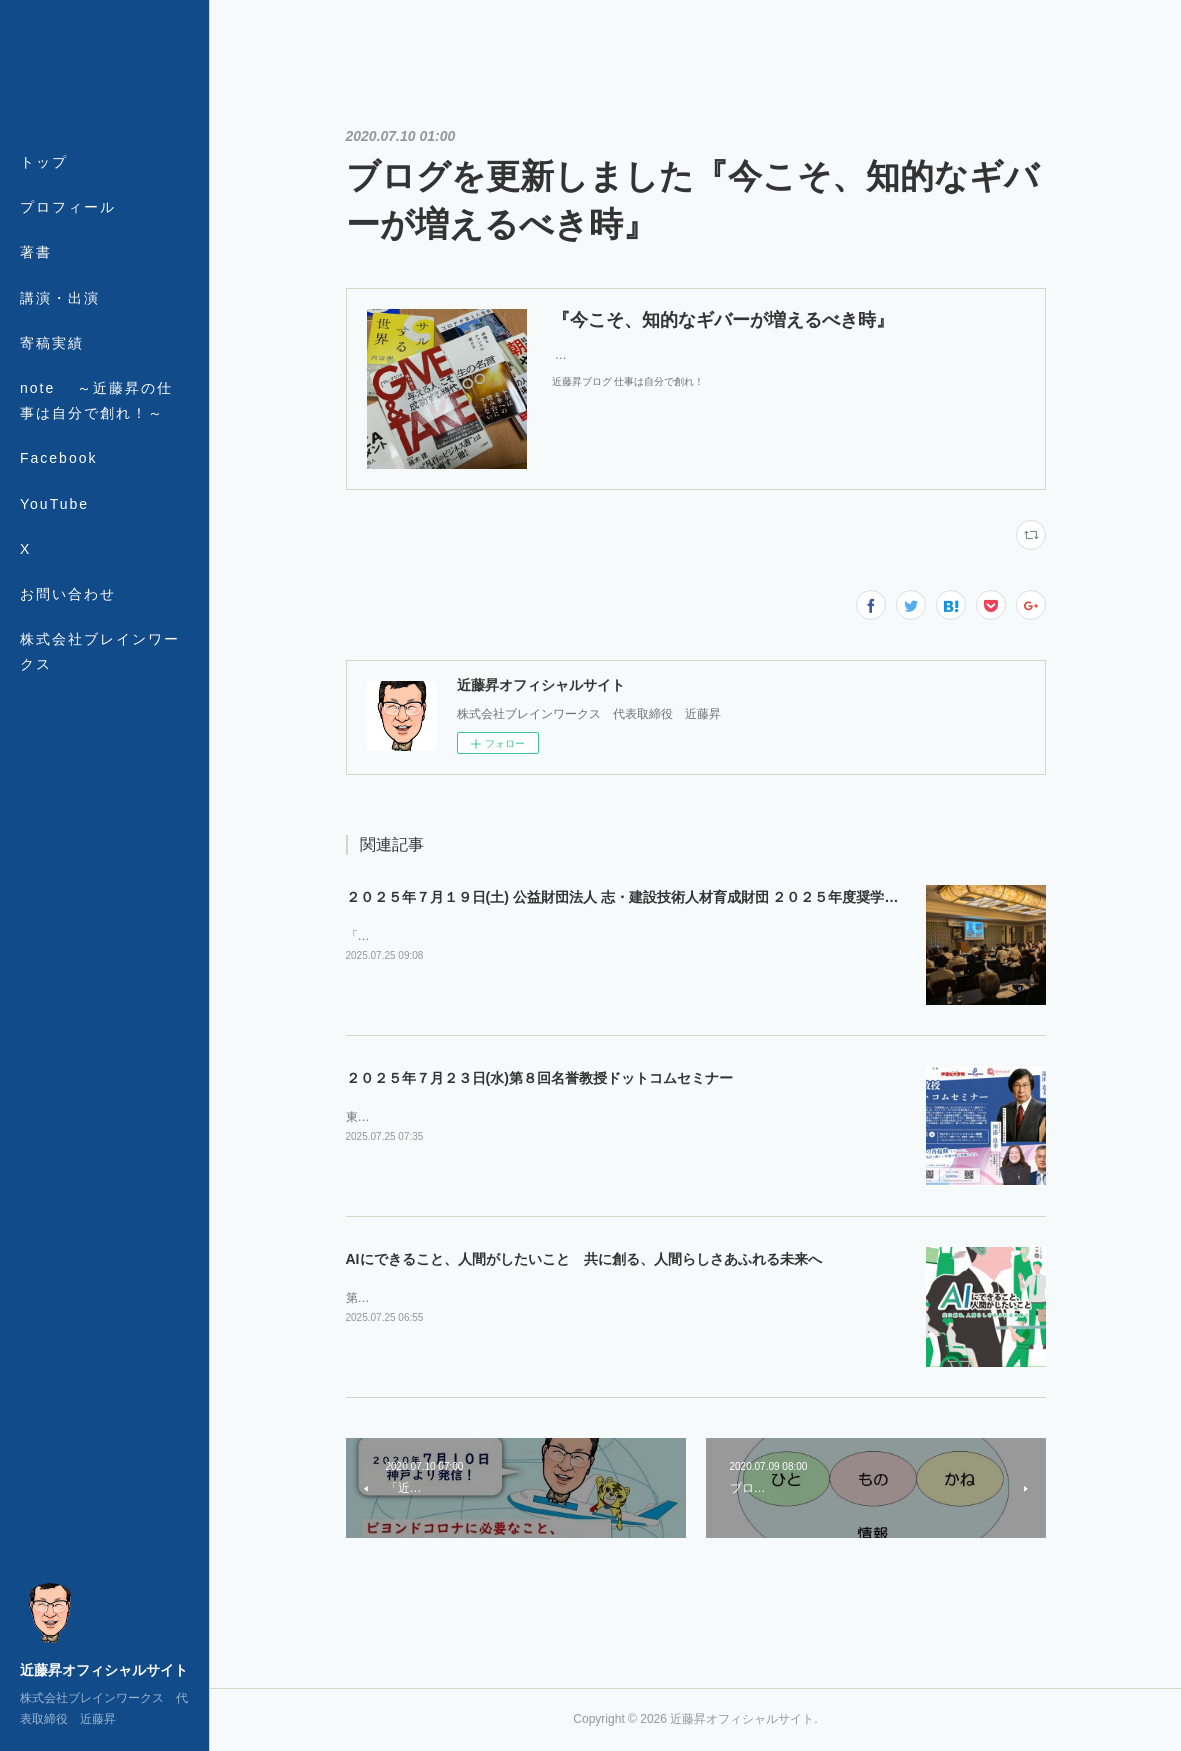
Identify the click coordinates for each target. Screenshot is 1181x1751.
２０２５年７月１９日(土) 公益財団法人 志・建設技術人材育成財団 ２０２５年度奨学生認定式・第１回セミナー (699, 897)
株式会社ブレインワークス (100, 651)
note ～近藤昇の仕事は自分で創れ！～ (96, 400)
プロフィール (68, 207)
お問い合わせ (68, 594)
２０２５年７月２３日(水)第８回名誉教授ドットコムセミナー (539, 1078)
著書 (36, 252)
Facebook (58, 458)
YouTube (54, 504)
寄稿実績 (52, 343)
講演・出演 (60, 298)
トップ (44, 162)
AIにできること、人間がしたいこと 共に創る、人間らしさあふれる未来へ (584, 1259)
